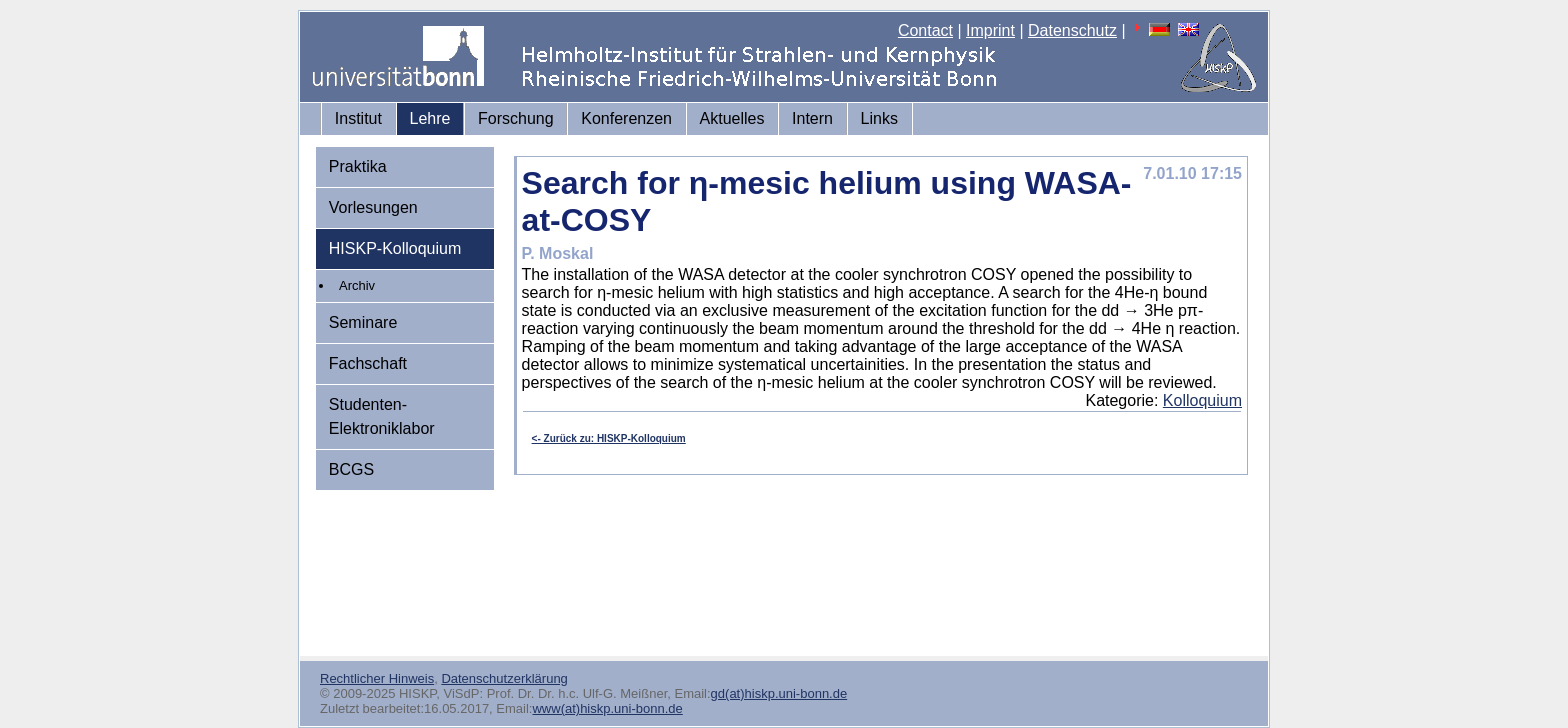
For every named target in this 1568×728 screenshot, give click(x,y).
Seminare (363, 322)
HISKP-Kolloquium (395, 248)
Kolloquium (1202, 400)
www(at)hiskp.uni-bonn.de (607, 708)
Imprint (990, 30)
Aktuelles (732, 118)
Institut (358, 118)
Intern (812, 118)
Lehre (430, 118)
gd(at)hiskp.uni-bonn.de (779, 693)
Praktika (358, 166)
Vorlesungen (373, 207)
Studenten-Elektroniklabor (382, 416)
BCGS (351, 469)
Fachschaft (368, 363)
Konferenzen (626, 118)
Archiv (357, 285)
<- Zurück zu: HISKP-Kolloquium (609, 438)
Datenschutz (1072, 30)
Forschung (516, 118)
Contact (925, 30)
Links (879, 118)
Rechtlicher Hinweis (377, 678)
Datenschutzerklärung (504, 678)
